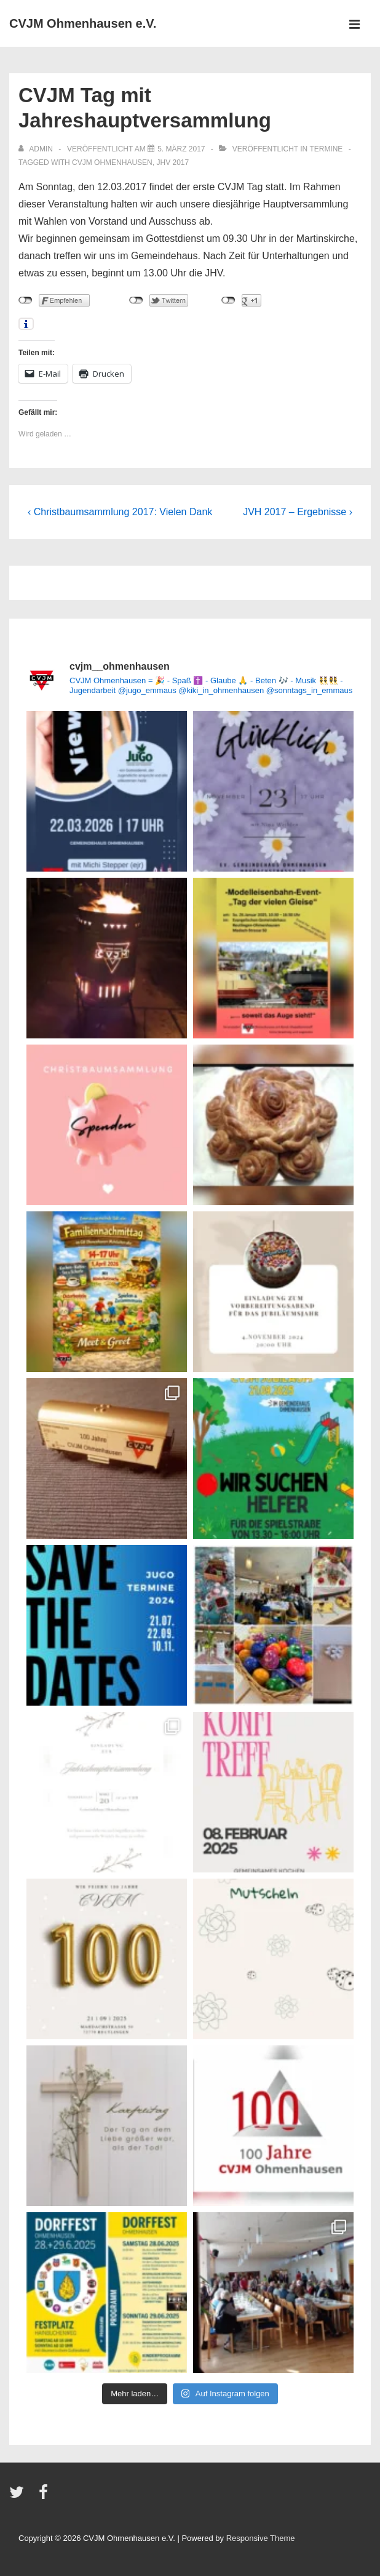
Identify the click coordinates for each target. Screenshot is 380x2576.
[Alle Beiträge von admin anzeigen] (36, 149)
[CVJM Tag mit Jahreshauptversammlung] (181, 149)
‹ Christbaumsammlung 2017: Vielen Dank (120, 512)
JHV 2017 (172, 162)
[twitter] (19, 2496)
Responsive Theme (260, 2538)
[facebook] (45, 2496)
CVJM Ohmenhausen (112, 162)
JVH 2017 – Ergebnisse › (297, 512)
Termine (325, 149)
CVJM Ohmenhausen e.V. (82, 23)
